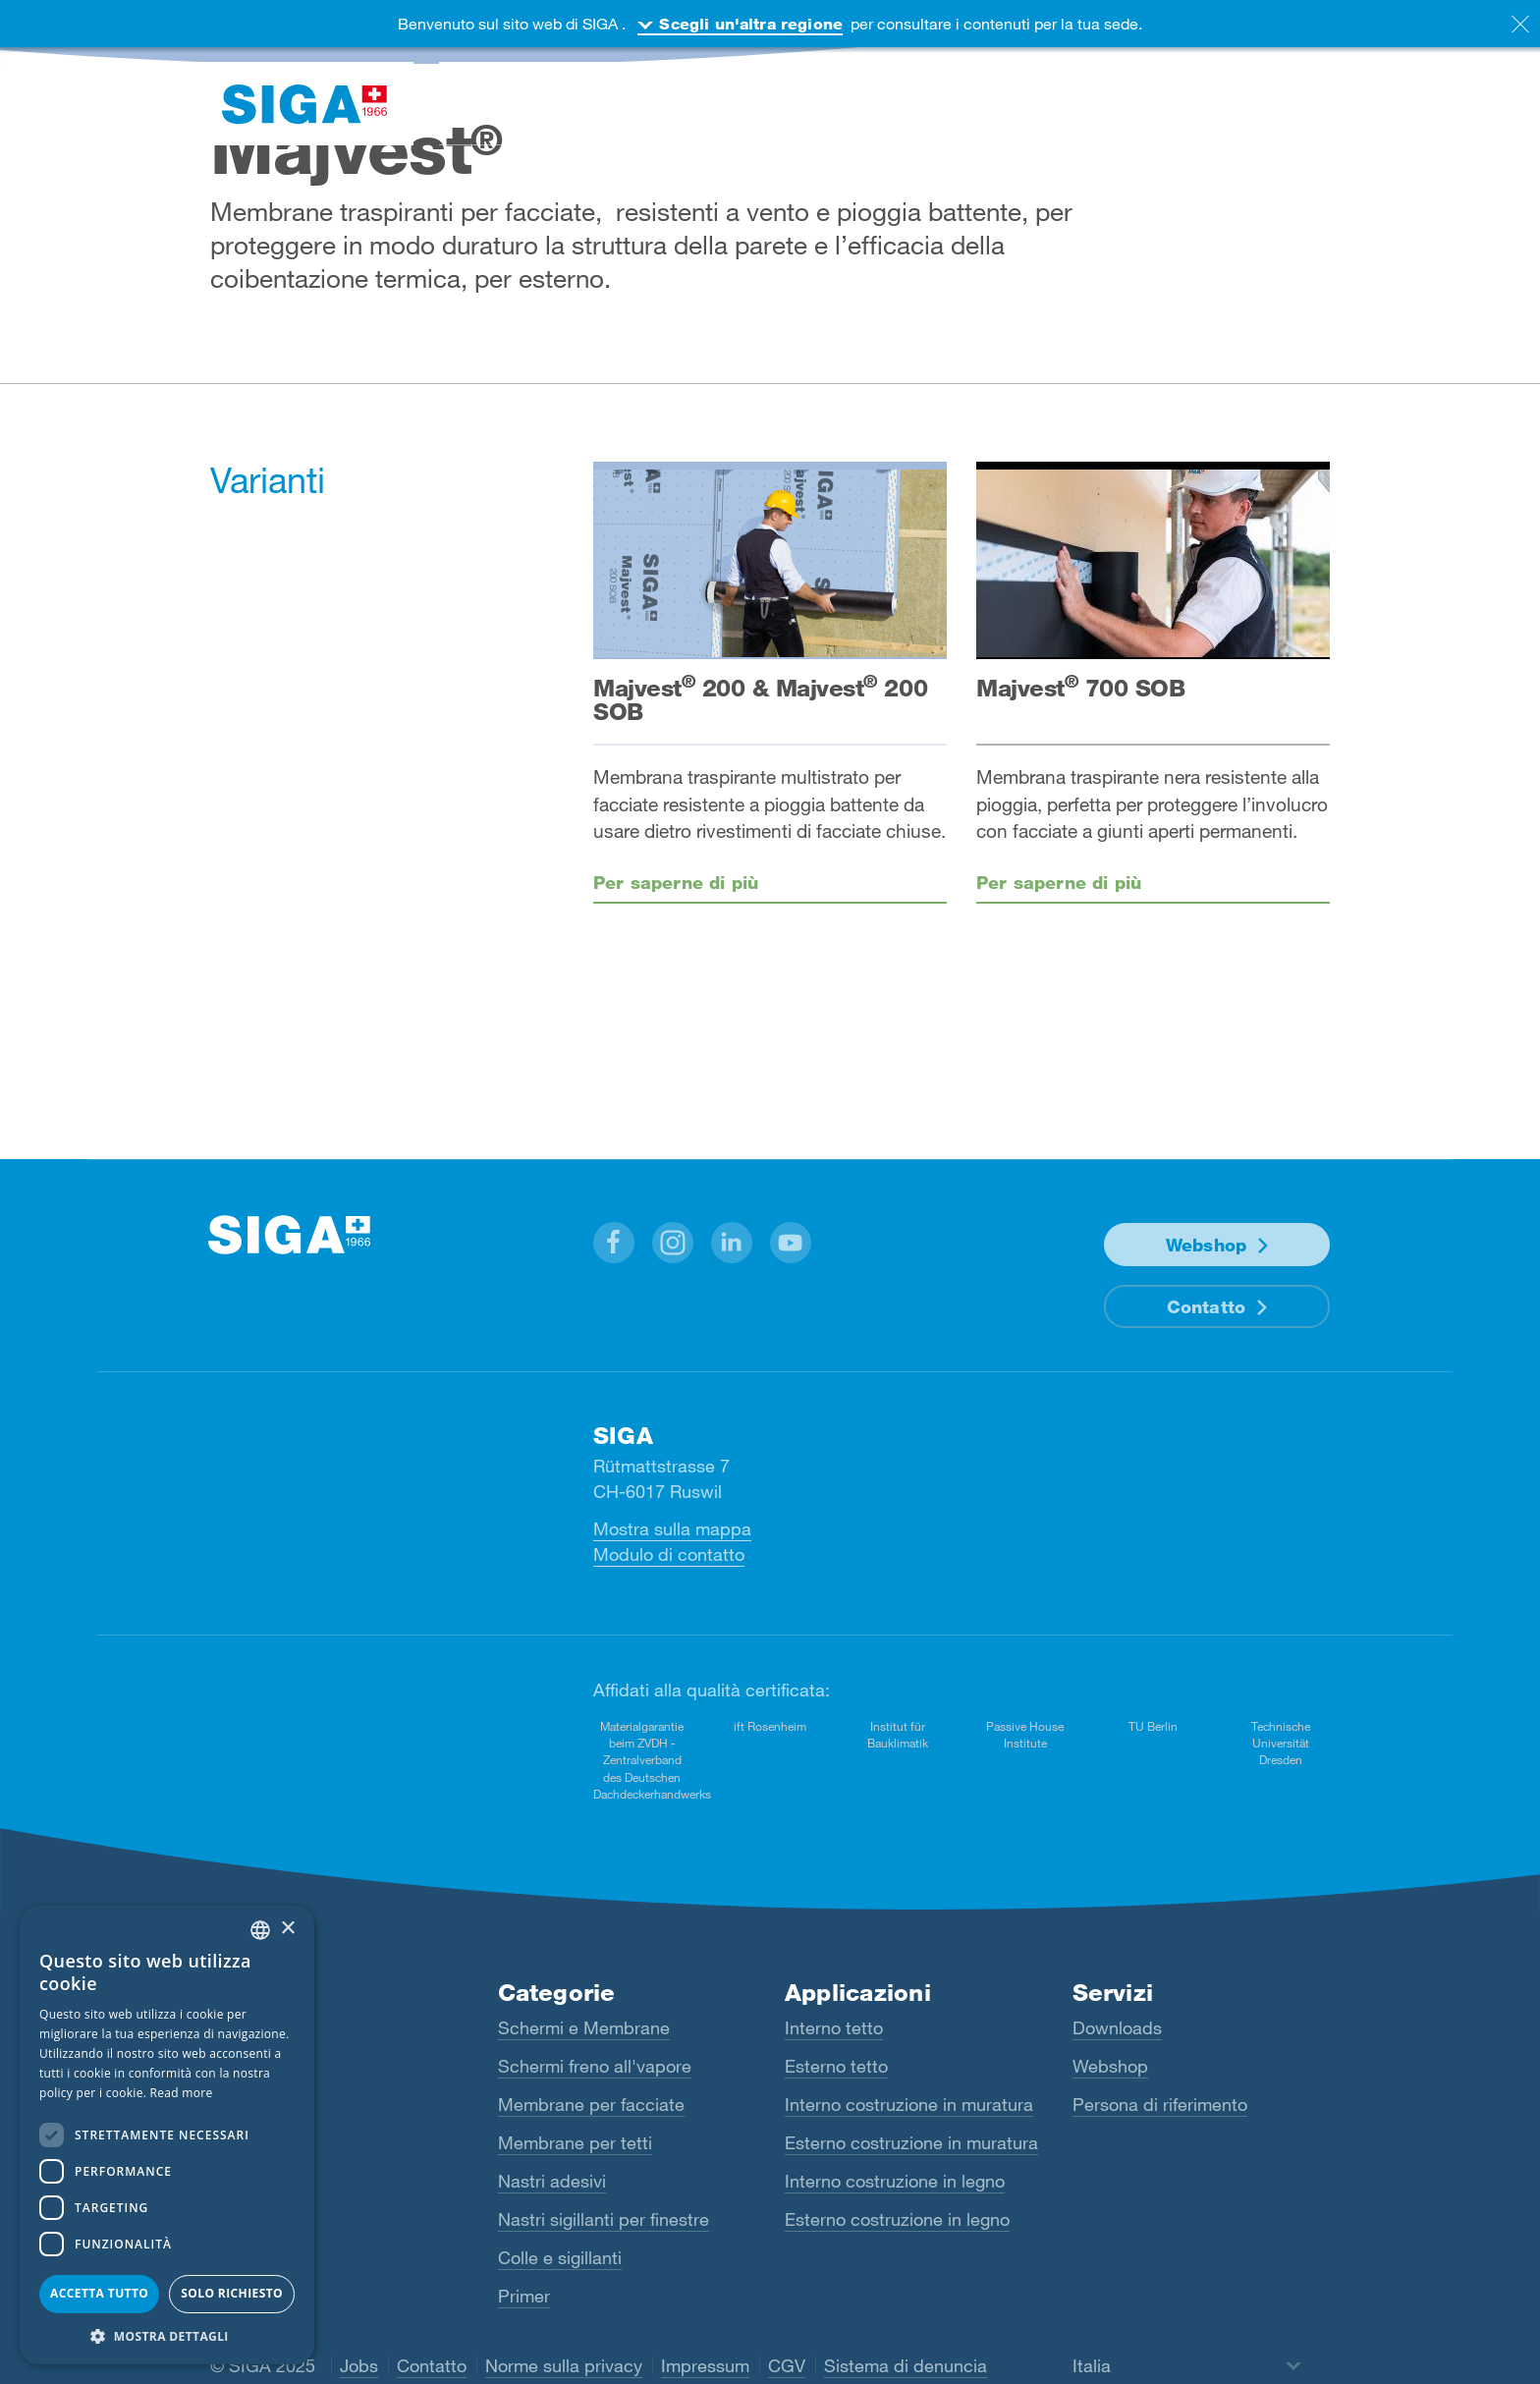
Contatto (1206, 1306)
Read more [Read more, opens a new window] (181, 2092)
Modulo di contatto (668, 1554)
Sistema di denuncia (905, 2365)
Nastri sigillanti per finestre (603, 2219)
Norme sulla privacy (563, 2365)
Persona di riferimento (1159, 2104)
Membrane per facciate (591, 2104)
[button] (613, 1242)
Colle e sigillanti (560, 2257)
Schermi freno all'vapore (594, 2066)
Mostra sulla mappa (672, 1528)
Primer (524, 2295)
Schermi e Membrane (584, 2027)
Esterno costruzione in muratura (911, 2142)
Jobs (359, 2365)
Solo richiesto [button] (232, 2293)
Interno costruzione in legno (895, 2180)
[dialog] (167, 2135)
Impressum (705, 2365)
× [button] (287, 1928)
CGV (786, 2365)
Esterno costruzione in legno (897, 2219)
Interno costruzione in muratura (909, 2104)
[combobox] (260, 1930)
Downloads (1117, 2027)
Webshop (1206, 1244)
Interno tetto (834, 2027)
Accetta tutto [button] (99, 2293)
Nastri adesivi (552, 2180)
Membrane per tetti (575, 2142)
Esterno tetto (836, 2066)
